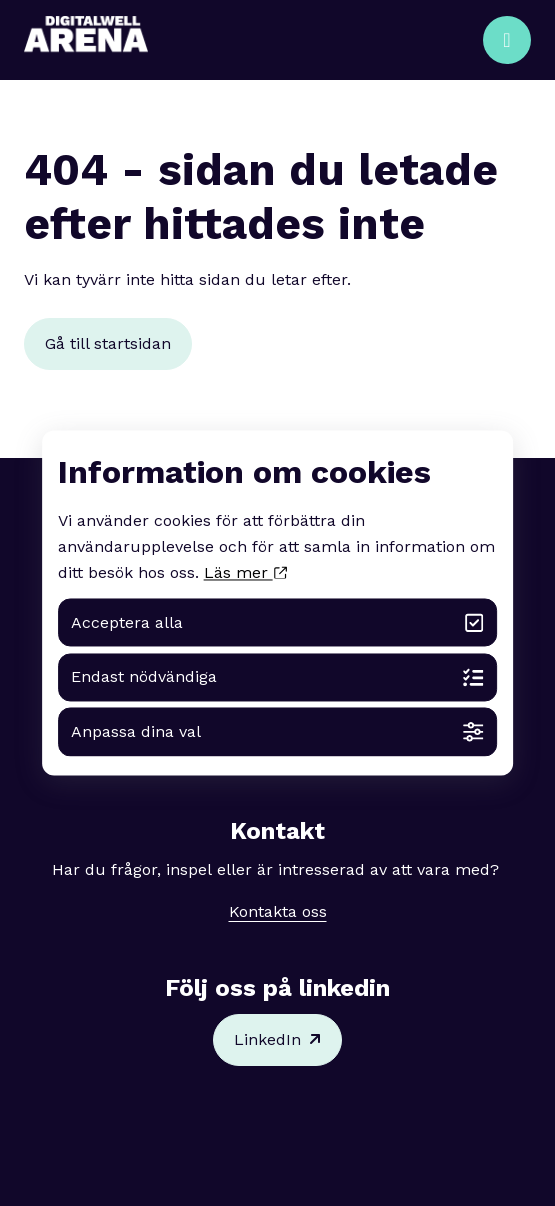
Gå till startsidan (108, 343)
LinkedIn (277, 1040)
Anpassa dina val (277, 732)
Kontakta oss (278, 911)
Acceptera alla (277, 622)
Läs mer (245, 573)
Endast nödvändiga (277, 677)
